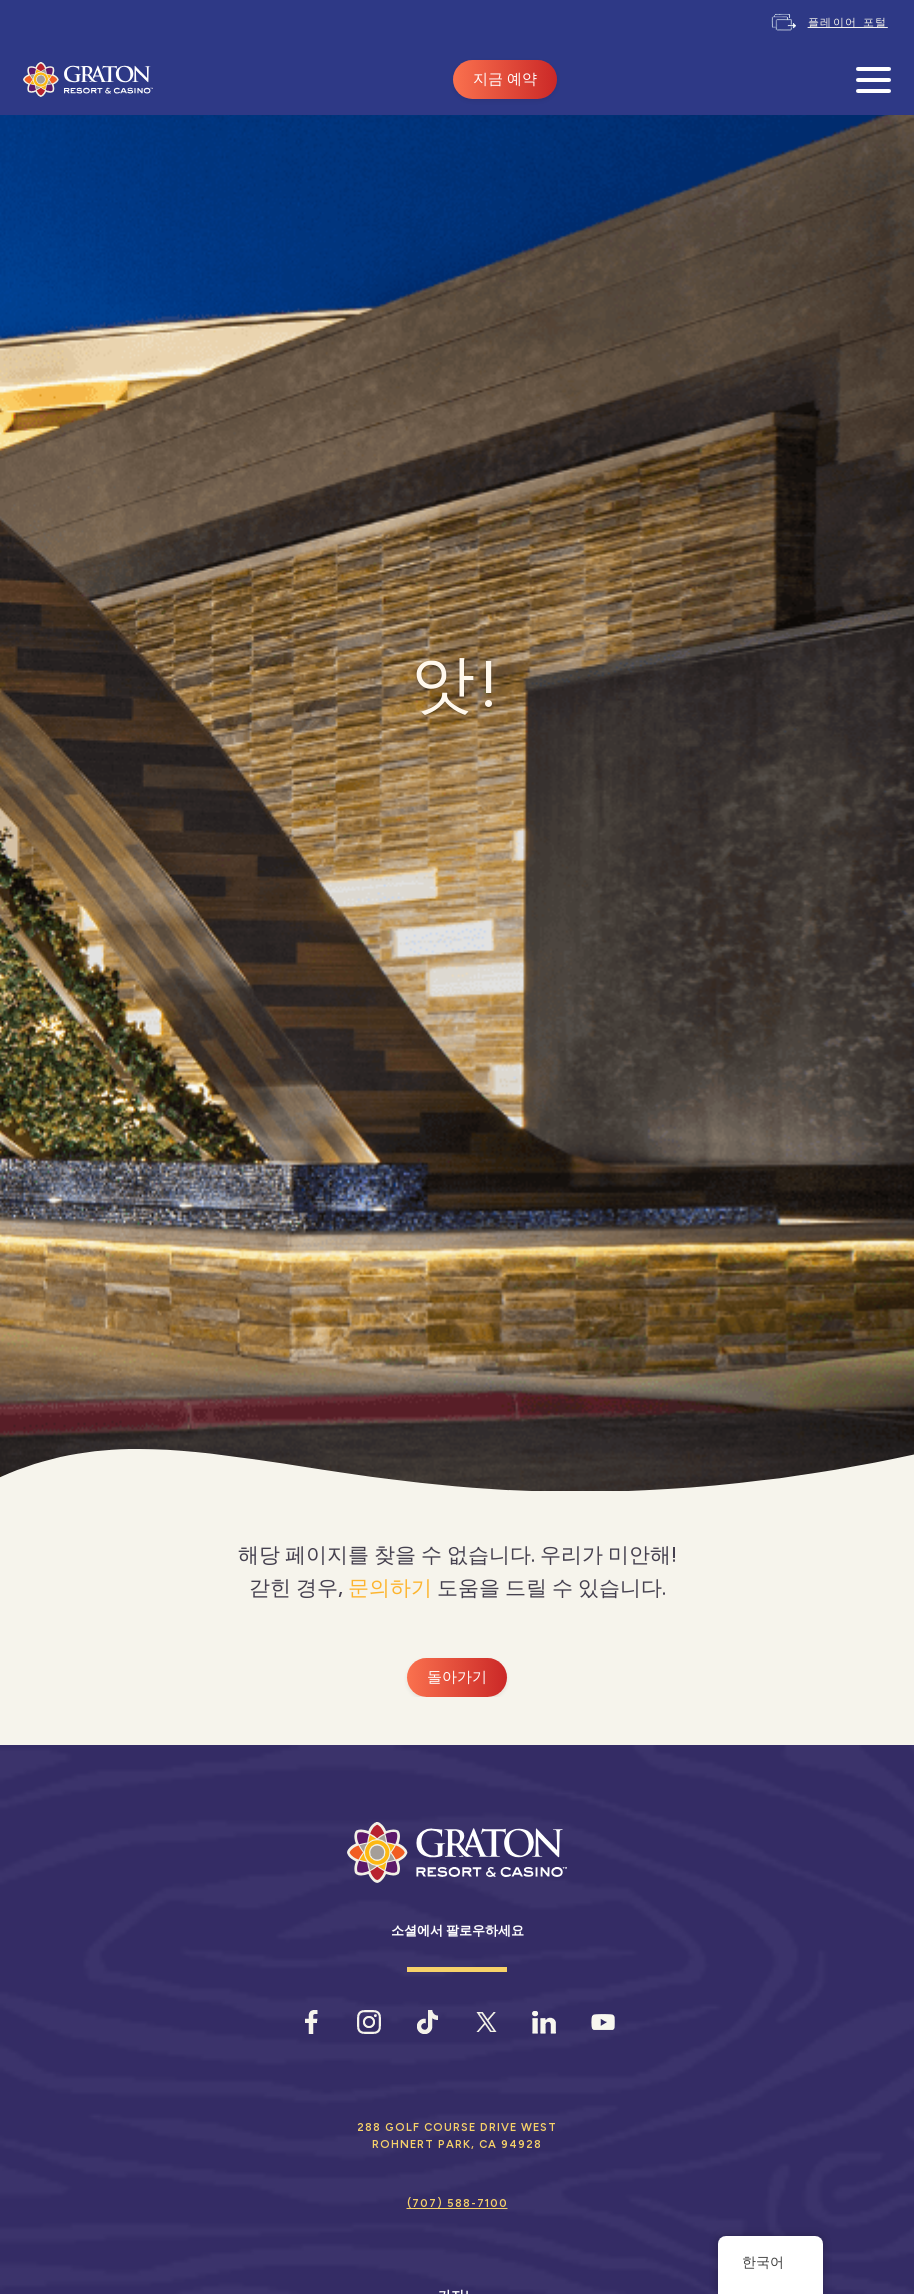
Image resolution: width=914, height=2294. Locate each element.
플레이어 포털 (848, 22)
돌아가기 (457, 1677)
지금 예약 (505, 79)
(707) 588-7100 (457, 2203)
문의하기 (390, 1587)
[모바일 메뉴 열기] (873, 79)
